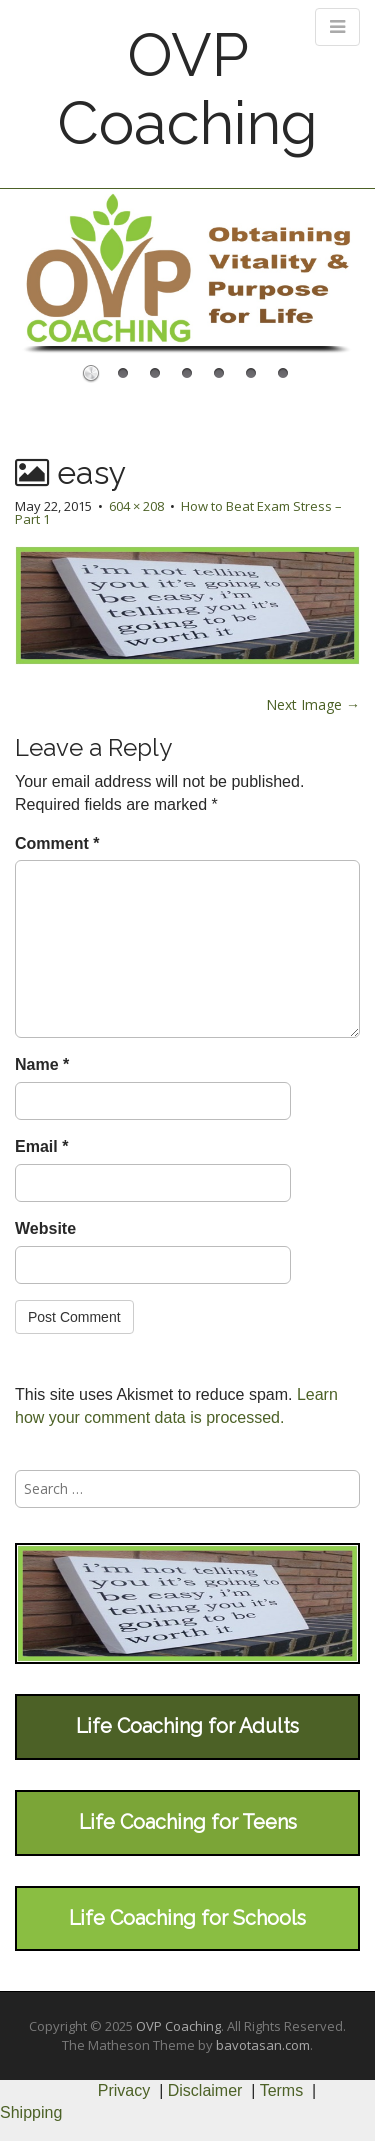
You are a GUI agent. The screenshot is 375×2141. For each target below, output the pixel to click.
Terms (282, 2090)
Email (41, 1146)
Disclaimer (205, 2090)
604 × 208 (136, 506)
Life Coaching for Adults (187, 1726)
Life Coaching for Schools (187, 1918)
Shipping (31, 2112)
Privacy (124, 2090)
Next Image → (313, 704)
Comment (57, 843)
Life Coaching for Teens (188, 1822)
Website (45, 1228)
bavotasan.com (263, 2045)
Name (42, 1064)
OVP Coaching (187, 89)
